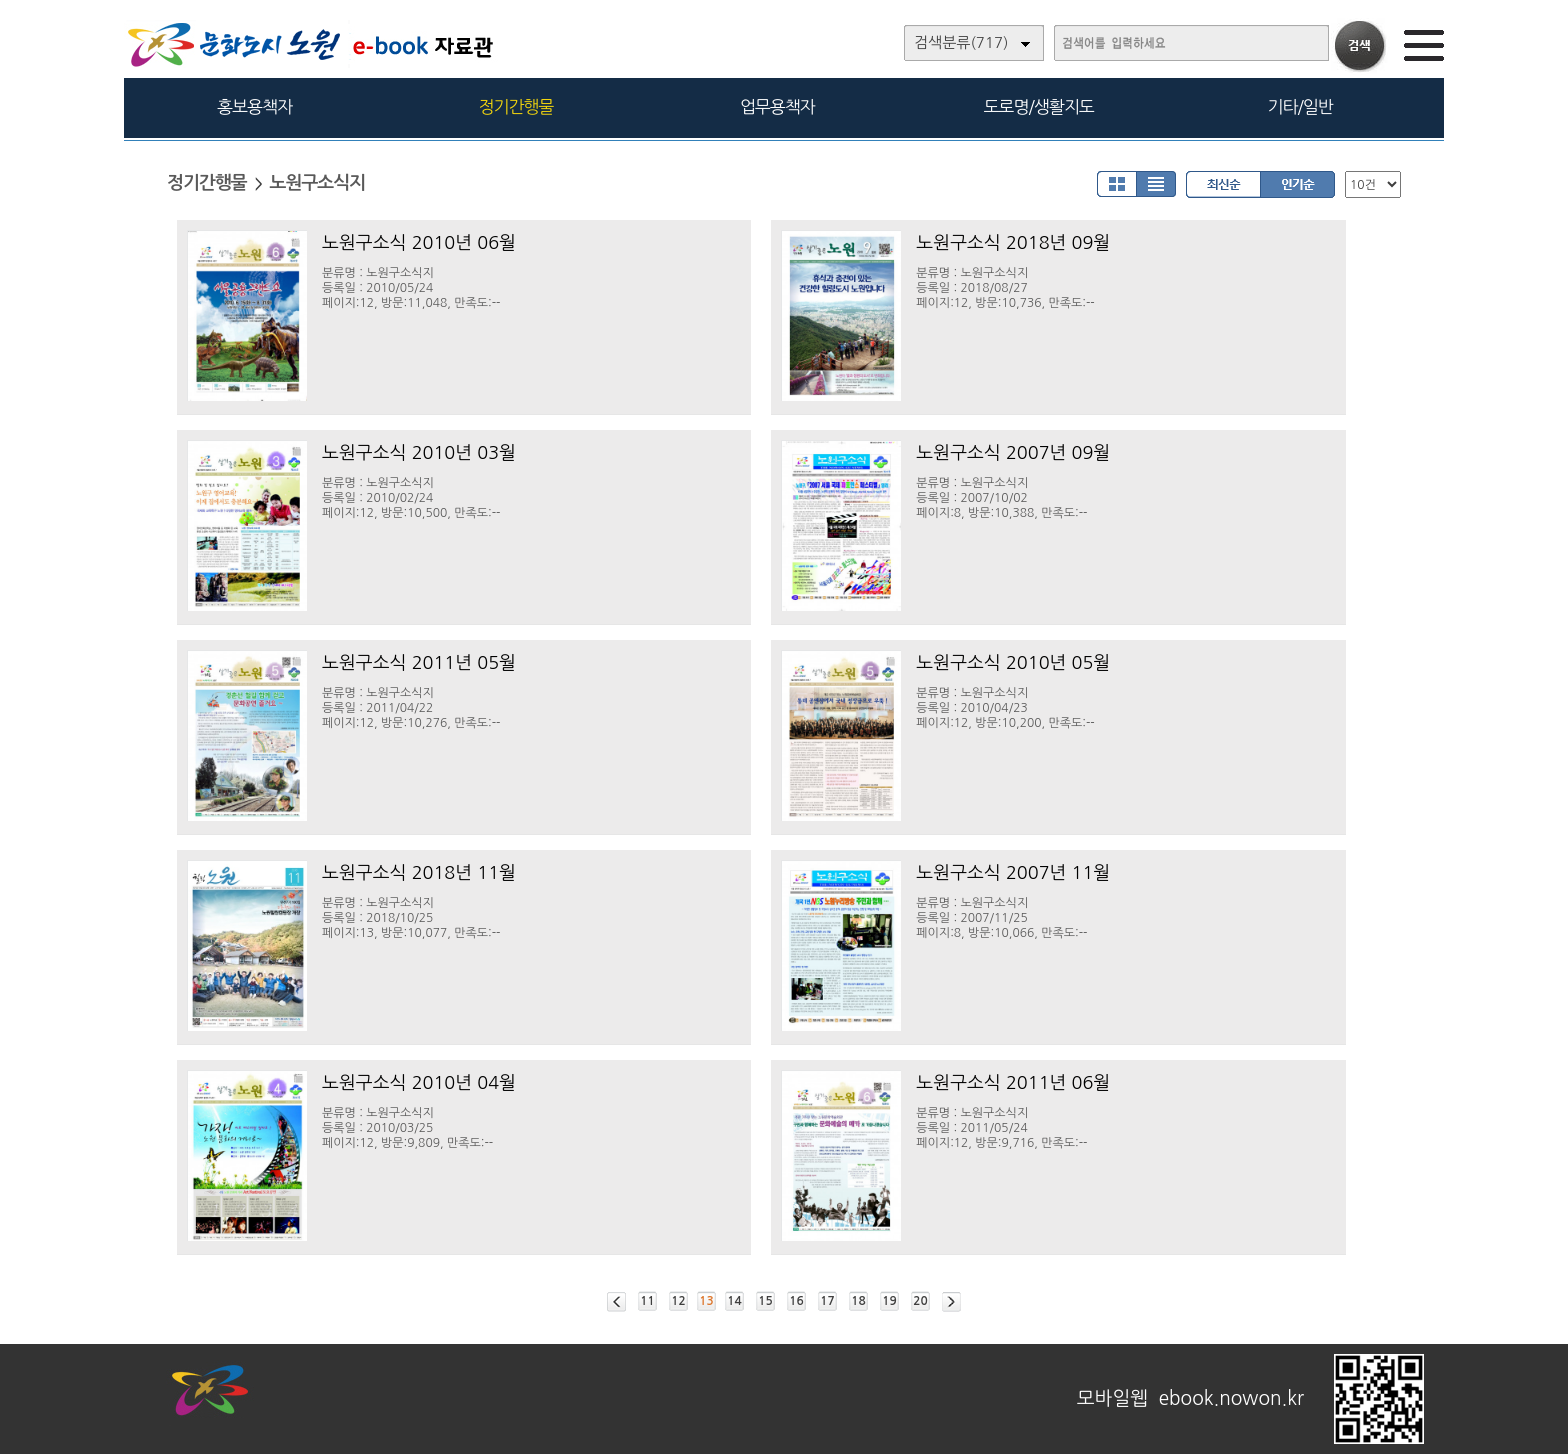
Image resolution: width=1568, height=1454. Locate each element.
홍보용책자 (254, 106)
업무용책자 (777, 106)
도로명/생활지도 (1039, 106)
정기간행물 (516, 106)
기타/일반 (1299, 106)
